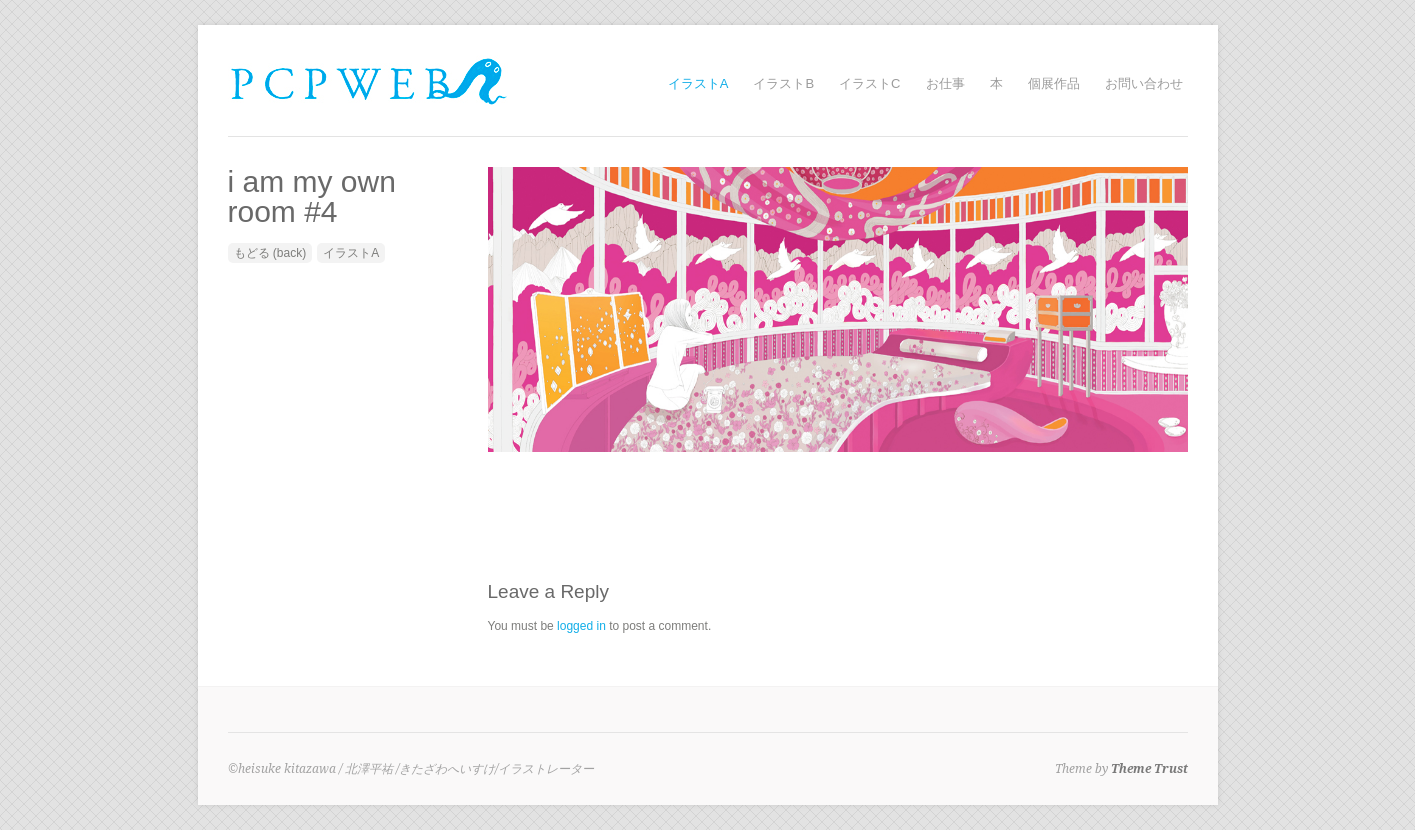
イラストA (698, 83)
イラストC (869, 83)
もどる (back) (270, 253)
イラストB (783, 83)
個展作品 (1054, 83)
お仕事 (945, 83)
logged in (581, 626)
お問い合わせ (1144, 83)
